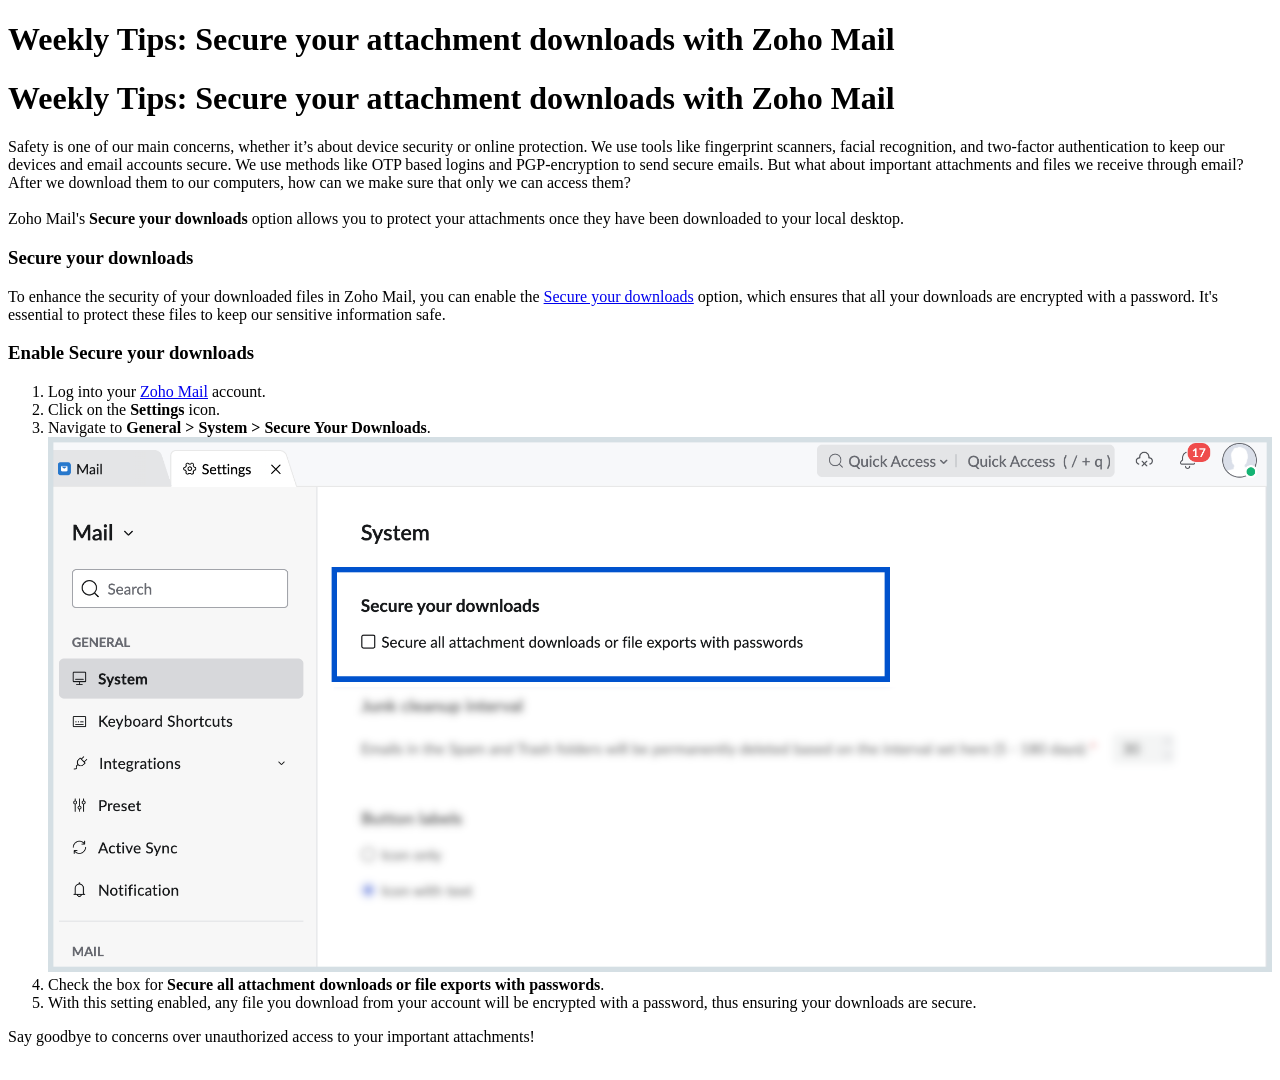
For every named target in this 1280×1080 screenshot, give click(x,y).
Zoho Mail (174, 391)
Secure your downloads (619, 296)
